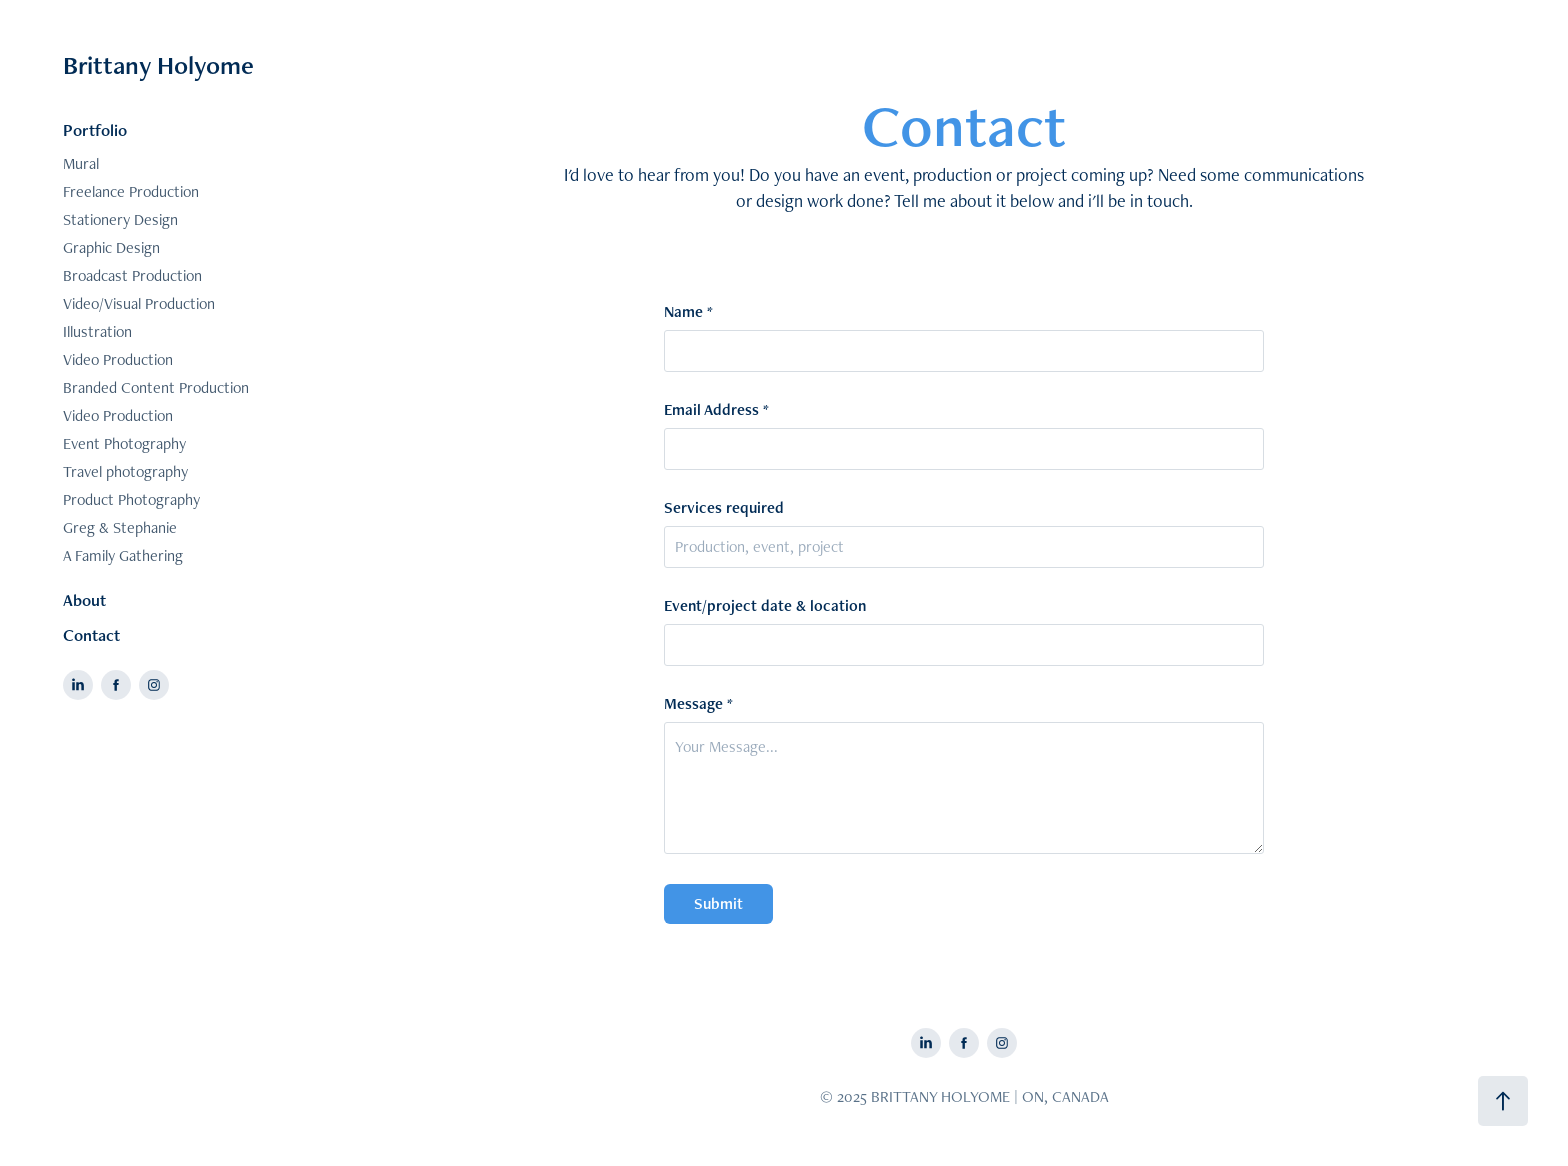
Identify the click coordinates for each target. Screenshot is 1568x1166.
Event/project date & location (765, 606)
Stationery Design (120, 219)
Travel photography (125, 471)
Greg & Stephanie (120, 527)
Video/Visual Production (139, 303)
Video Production (118, 359)
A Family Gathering (123, 555)
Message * (698, 704)
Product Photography (131, 499)
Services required (724, 508)
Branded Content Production (156, 387)
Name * (688, 312)
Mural (81, 163)
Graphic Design (111, 247)
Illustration (97, 331)
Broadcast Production (132, 275)
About (84, 600)
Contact (91, 635)
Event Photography (124, 443)
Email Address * (716, 410)
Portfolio (95, 130)
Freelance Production (131, 191)
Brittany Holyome (158, 65)
